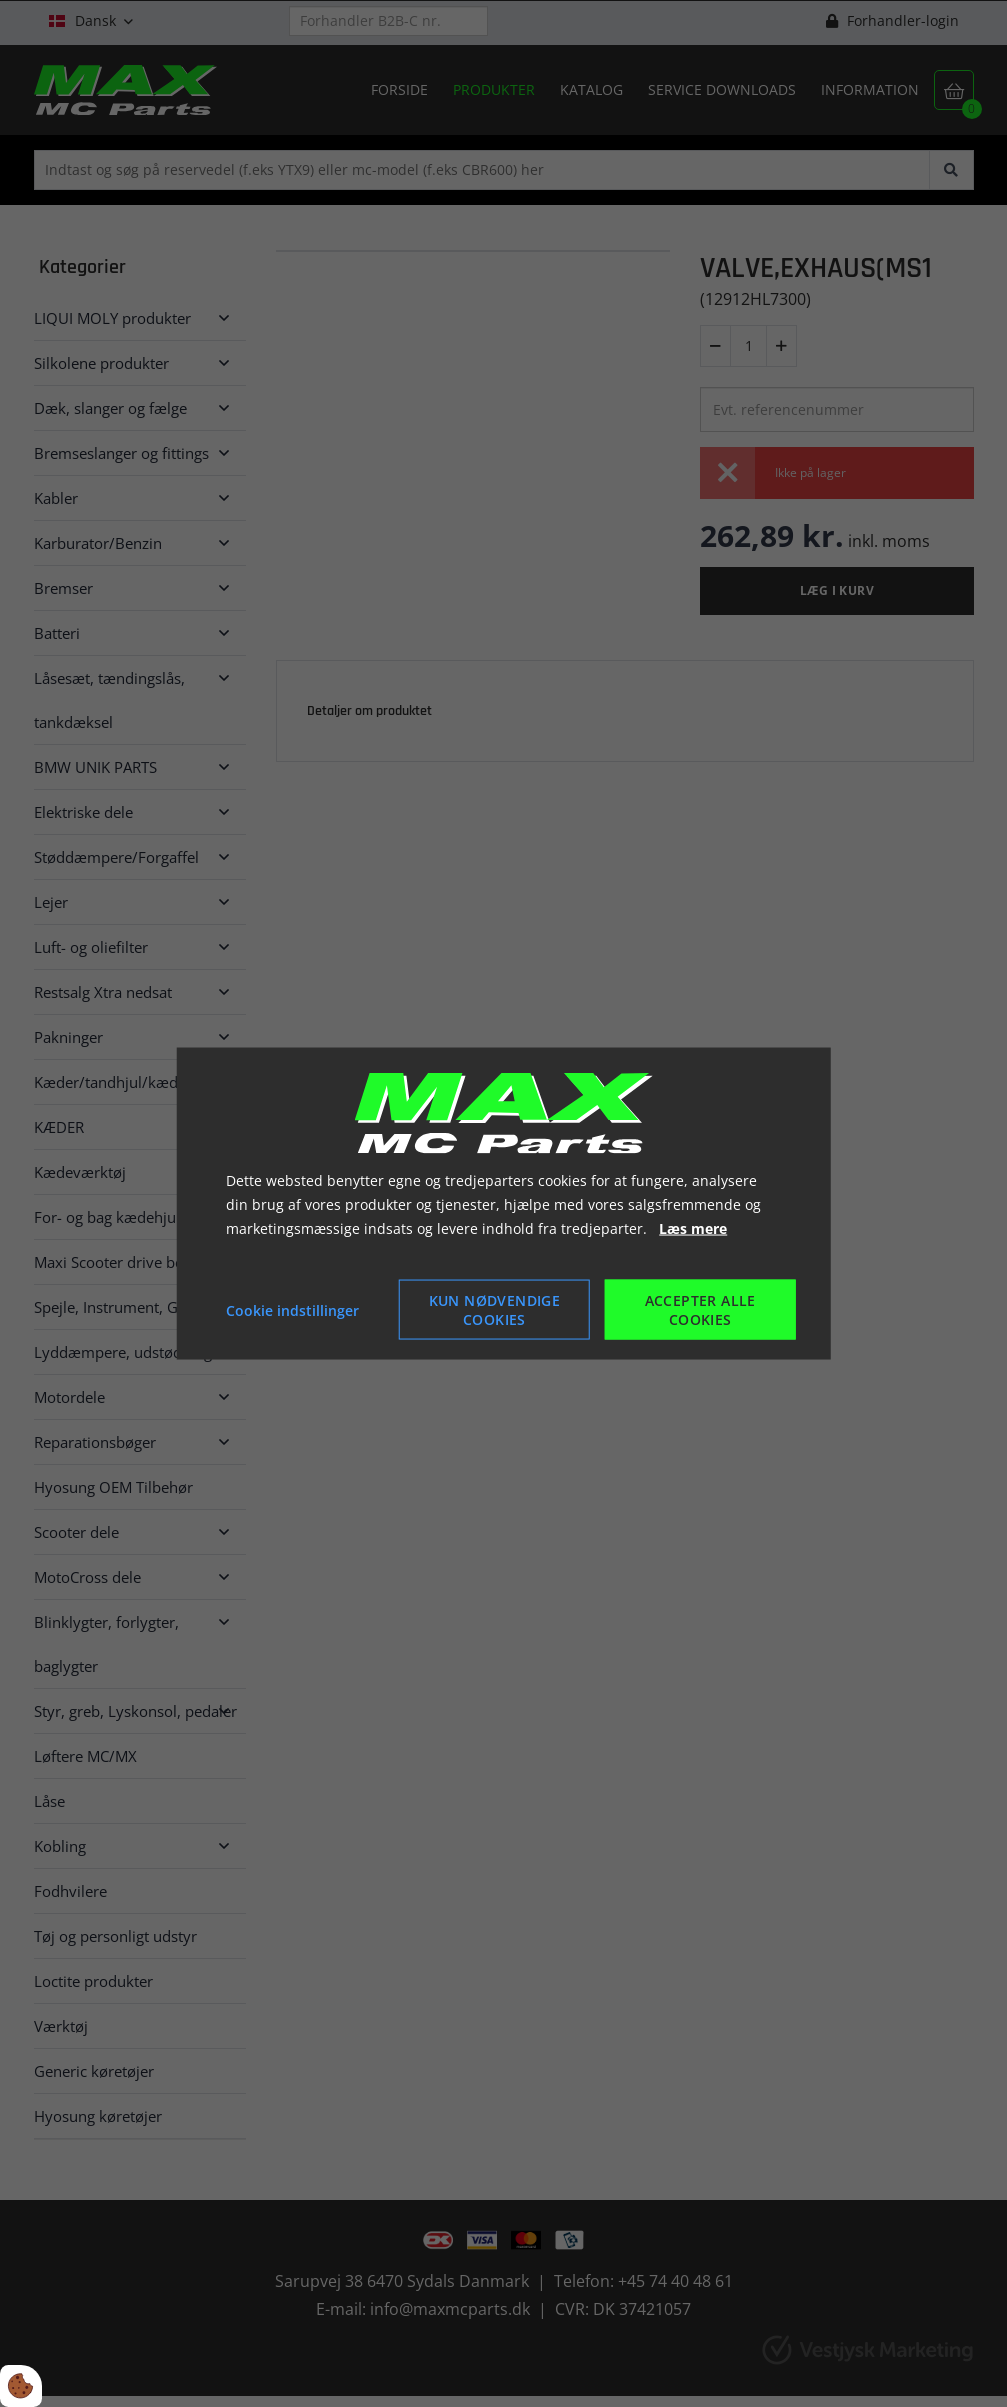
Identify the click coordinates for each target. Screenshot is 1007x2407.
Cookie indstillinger (292, 1309)
